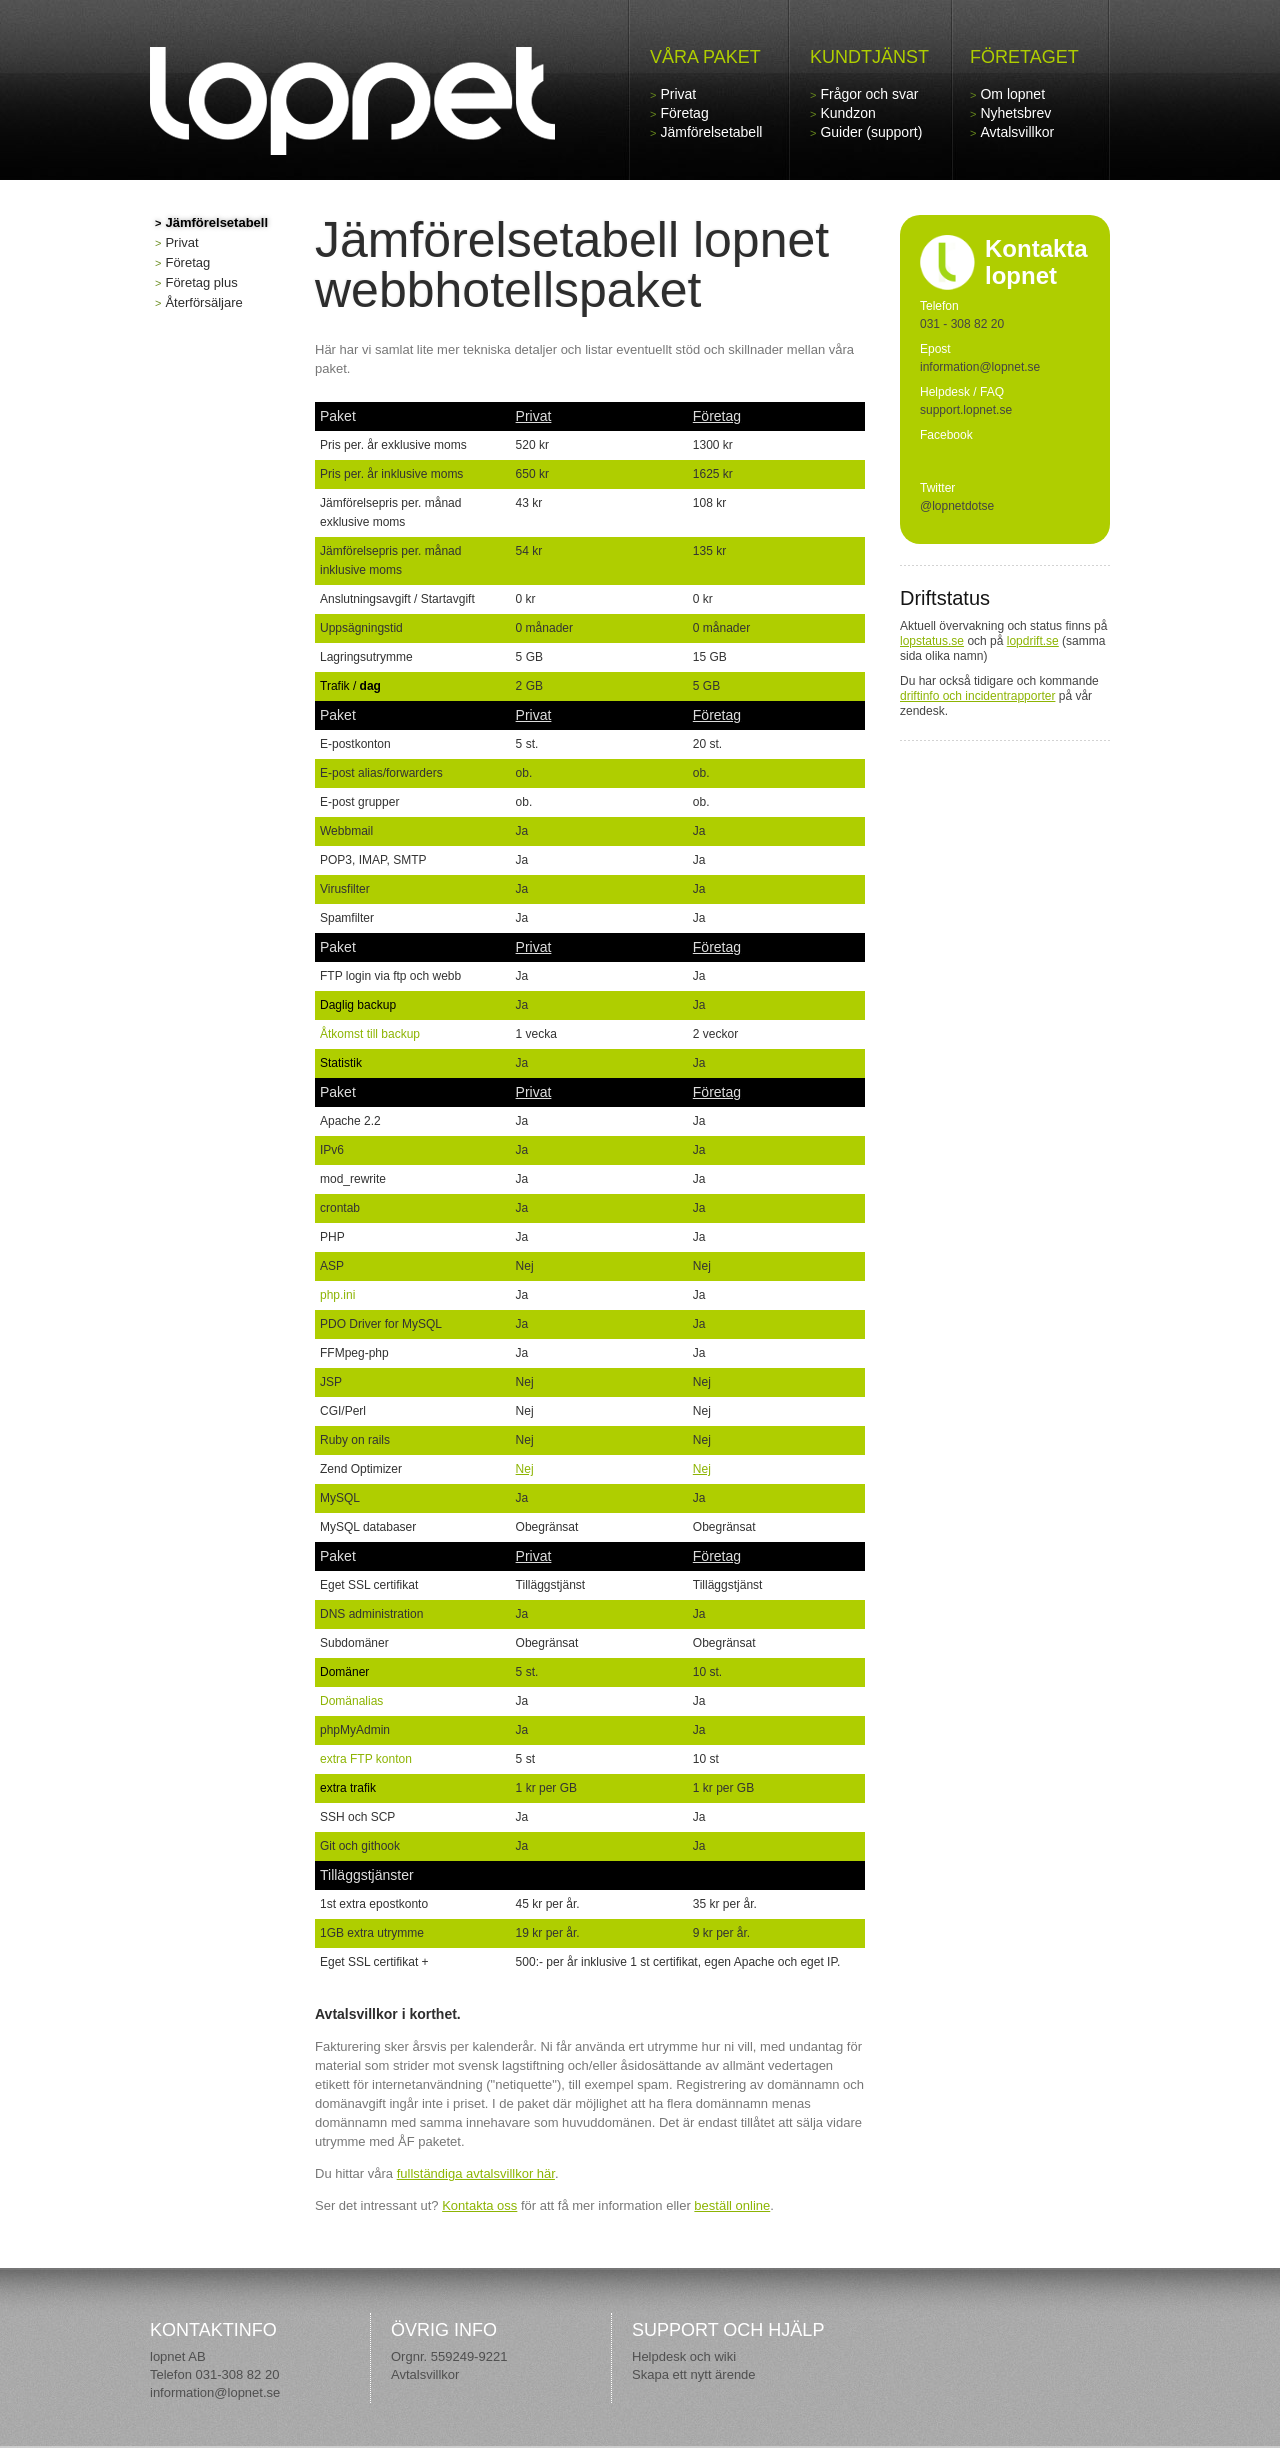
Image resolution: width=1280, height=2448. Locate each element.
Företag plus (201, 282)
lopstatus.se (932, 641)
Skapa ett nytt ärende (694, 2374)
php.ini (337, 1295)
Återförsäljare (203, 302)
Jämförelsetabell (711, 132)
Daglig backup (358, 1005)
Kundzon (847, 113)
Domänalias (351, 1701)
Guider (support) (871, 132)
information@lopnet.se (215, 2392)
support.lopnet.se (966, 410)
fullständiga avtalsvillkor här (476, 2173)
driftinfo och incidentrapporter (977, 696)
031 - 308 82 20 (962, 324)
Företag (684, 113)
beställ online (732, 2205)
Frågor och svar (869, 94)
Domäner (344, 1672)
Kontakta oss (479, 2205)
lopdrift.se (1033, 641)
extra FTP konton (366, 1759)
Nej (525, 1469)
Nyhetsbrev (1015, 113)
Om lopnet (1012, 94)
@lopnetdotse (957, 506)
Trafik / (350, 686)
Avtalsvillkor (1017, 132)
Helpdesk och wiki (684, 2356)
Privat (678, 94)
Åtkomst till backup (370, 1034)
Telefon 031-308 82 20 (214, 2374)
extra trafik (348, 1788)
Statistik (341, 1063)
